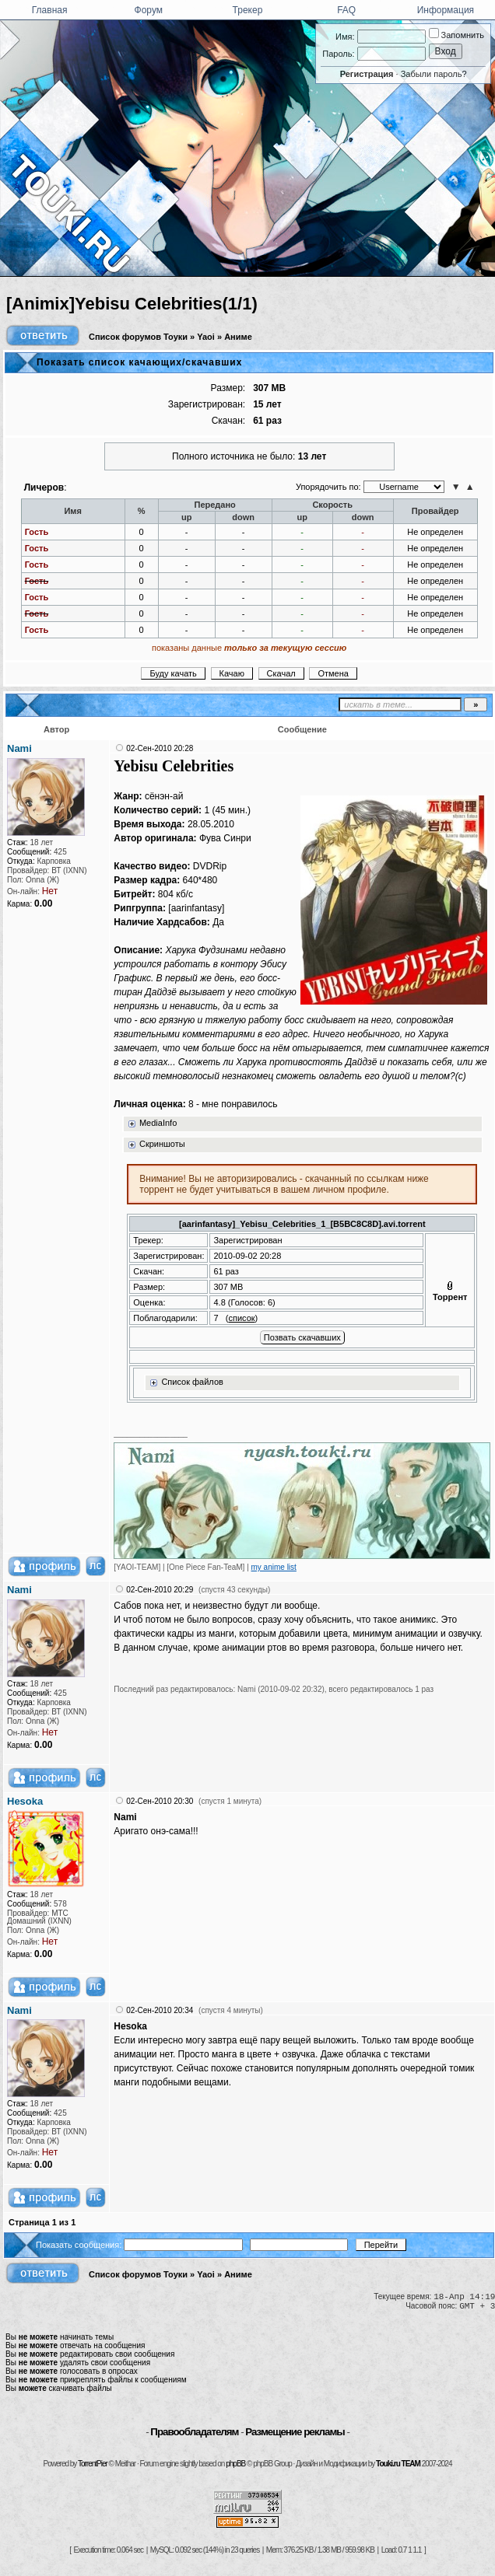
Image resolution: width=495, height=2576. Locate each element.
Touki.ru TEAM (398, 2463)
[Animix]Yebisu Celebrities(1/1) (132, 303)
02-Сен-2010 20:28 (159, 748)
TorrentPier (92, 2463)
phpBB (235, 2463)
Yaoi (206, 336)
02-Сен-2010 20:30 (159, 1801)
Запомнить (456, 35)
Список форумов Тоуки (138, 336)
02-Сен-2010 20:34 (159, 2010)
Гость (37, 532)
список (241, 1318)
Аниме (238, 336)
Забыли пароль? (434, 74)
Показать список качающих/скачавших (139, 362)
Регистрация (367, 74)
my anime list (274, 1567)
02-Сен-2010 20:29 (159, 1589)
